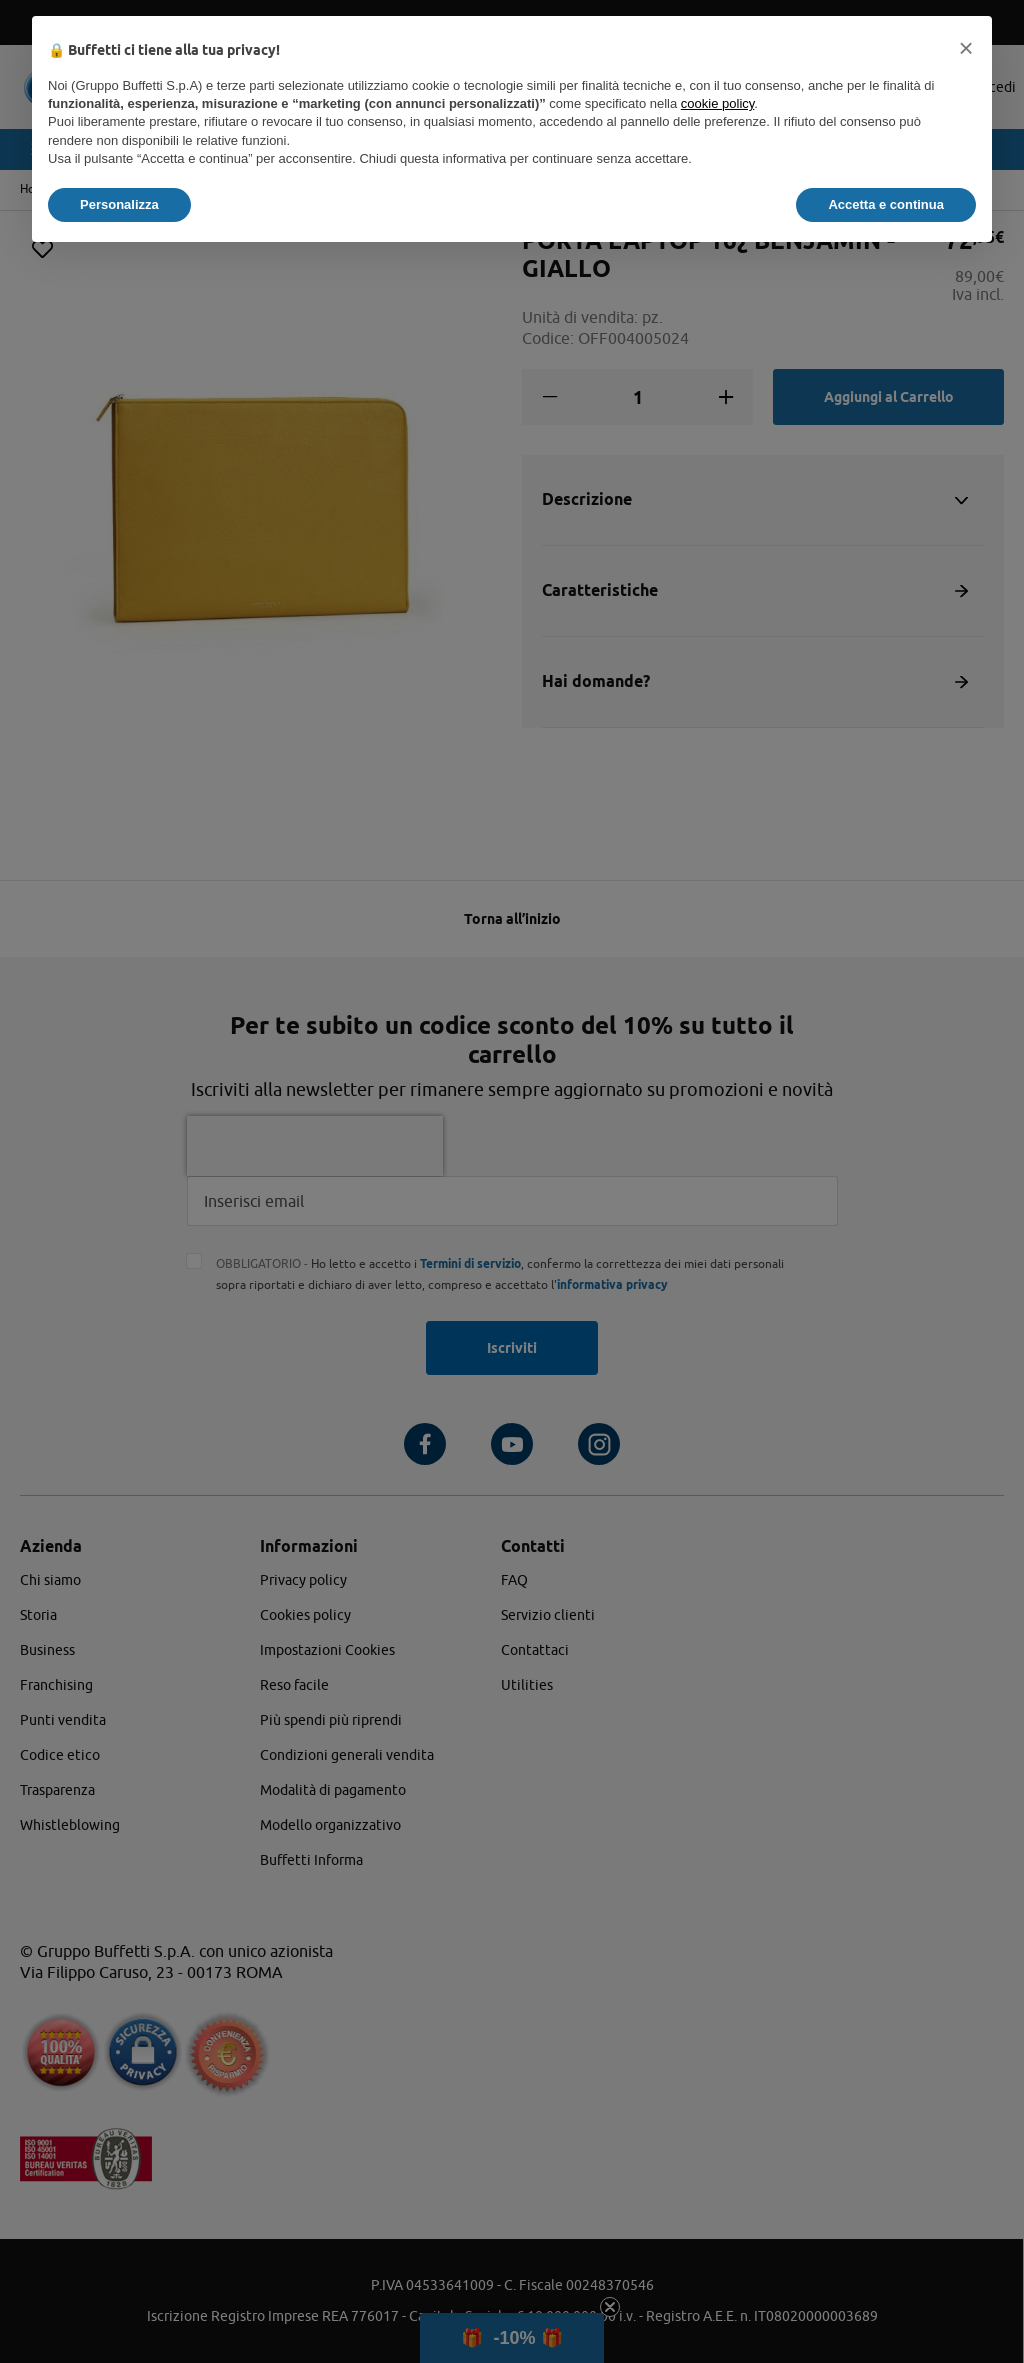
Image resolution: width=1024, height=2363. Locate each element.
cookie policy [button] (717, 103)
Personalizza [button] (119, 204)
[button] (966, 48)
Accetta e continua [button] (886, 204)
